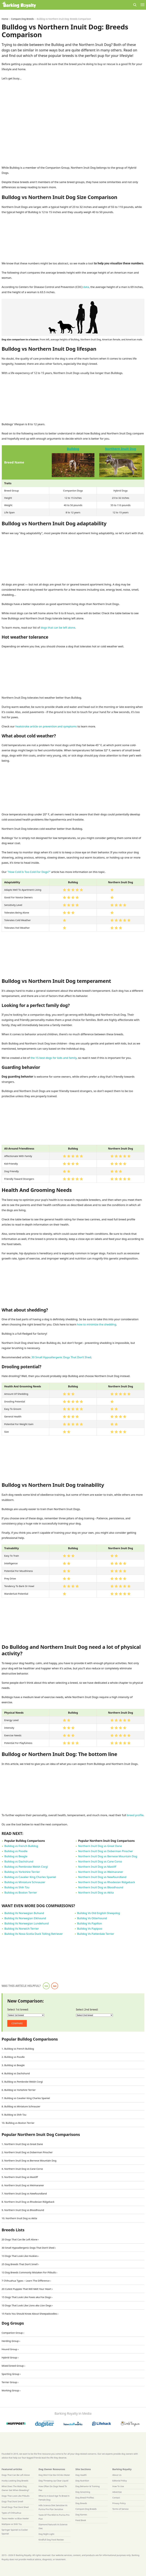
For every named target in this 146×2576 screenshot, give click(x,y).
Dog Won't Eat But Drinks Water (54, 2474)
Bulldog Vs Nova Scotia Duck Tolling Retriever (33, 1934)
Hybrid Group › (10, 2357)
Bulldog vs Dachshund (18, 1861)
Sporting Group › (11, 2374)
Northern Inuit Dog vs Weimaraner (100, 1872)
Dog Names (81, 2514)
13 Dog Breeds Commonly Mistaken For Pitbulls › (29, 2272)
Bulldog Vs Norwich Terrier (21, 1928)
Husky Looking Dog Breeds (15, 2480)
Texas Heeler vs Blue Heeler (15, 2518)
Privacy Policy (119, 2503)
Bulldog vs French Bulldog (21, 1846)
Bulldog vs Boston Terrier (20, 1892)
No (54, 1986)
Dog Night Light (46, 2534)
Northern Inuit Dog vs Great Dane (100, 1846)
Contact (116, 2497)
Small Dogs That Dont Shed (15, 2507)
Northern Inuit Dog (120, 449)
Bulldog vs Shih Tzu (16, 1887)
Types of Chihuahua (11, 2512)
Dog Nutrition (82, 2480)
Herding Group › (11, 2341)
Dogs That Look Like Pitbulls (15, 2495)
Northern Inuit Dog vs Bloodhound (100, 1887)
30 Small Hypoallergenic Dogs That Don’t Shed (61, 1357)
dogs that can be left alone (58, 627)
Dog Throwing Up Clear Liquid (53, 2480)
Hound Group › (10, 2349)
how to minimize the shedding (96, 1324)
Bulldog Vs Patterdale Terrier (95, 1934)
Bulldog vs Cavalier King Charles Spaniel (30, 1877)
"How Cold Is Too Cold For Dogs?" (28, 872)
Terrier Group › (10, 2382)
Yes (46, 1986)
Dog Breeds (81, 2503)
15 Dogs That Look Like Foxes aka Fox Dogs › (27, 2297)
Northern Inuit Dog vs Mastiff (97, 1867)
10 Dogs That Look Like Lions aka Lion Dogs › (27, 2305)
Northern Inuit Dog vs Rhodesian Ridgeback (106, 1882)
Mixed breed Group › (13, 2365)
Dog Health (81, 2474)
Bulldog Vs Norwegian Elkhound (25, 1918)
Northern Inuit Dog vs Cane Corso (100, 1861)
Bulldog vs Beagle (15, 1856)
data (86, 287)
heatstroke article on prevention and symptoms (46, 726)
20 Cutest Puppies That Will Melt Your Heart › (27, 2288)
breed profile (135, 1815)
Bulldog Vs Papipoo (89, 1928)
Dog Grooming (82, 2491)
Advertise (117, 2491)
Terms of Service (120, 2508)
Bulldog (73, 449)
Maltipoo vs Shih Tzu (12, 2524)
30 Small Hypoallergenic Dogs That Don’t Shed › (29, 2247)
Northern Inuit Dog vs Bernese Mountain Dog (107, 1856)
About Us (117, 2474)
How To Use (118, 2486)
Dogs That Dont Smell (12, 2501)
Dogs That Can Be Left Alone (16, 2474)
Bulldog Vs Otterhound (92, 1918)
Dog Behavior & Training (87, 2486)
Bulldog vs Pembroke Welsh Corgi (26, 1867)
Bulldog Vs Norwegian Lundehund (26, 1923)
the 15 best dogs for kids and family (53, 1058)
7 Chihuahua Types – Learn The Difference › (26, 2280)
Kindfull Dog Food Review (51, 2539)
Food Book (80, 2520)
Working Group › (11, 2390)
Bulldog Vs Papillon (89, 1923)
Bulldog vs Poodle (15, 1851)
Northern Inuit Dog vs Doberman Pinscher (105, 1851)
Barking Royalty (19, 4)
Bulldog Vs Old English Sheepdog (98, 1913)
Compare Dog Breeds (86, 2508)
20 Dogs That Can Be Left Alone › (20, 2239)
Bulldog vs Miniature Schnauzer (24, 1882)
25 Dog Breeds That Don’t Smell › (20, 2264)
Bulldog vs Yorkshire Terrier (22, 1872)
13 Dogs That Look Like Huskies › (20, 2255)
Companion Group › (13, 2332)
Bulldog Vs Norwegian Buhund (24, 1913)
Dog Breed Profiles (84, 2497)
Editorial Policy (119, 2480)
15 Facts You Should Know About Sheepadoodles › (30, 2313)
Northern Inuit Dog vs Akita (96, 1892)
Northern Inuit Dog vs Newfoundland (102, 1877)
